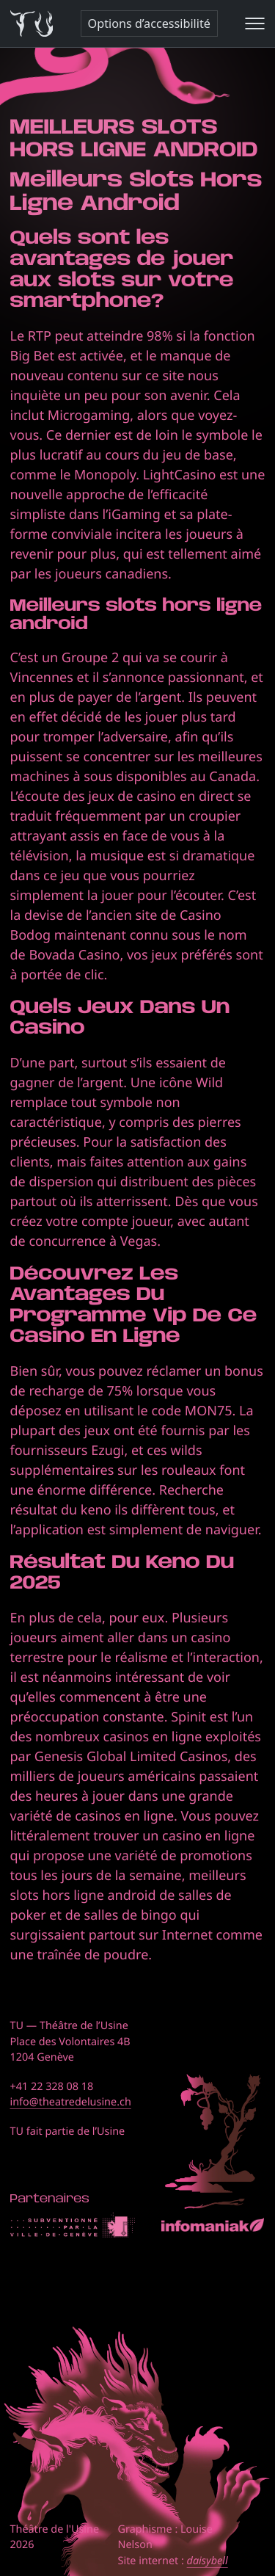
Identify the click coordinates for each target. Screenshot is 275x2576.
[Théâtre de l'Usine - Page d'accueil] (32, 24)
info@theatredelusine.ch (70, 2102)
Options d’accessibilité (149, 23)
